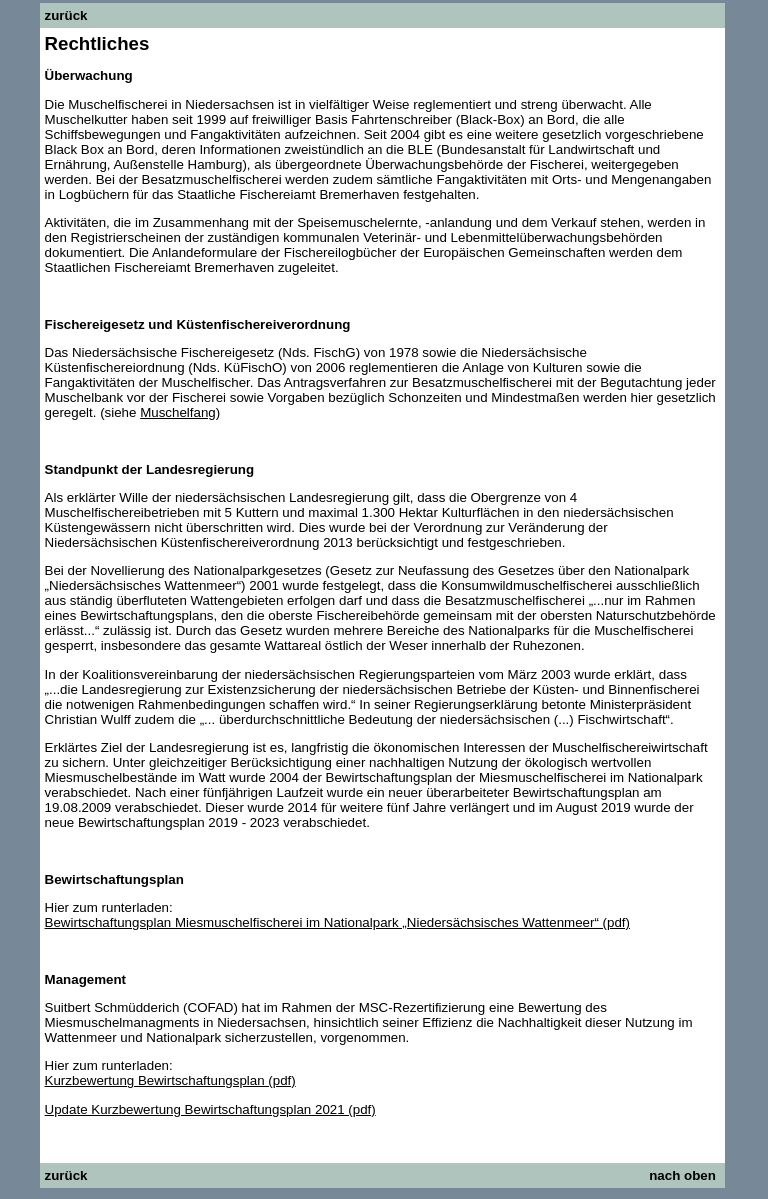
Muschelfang (178, 412)
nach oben (682, 1175)
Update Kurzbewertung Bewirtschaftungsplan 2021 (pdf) (210, 1109)
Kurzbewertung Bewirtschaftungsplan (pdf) (170, 1080)
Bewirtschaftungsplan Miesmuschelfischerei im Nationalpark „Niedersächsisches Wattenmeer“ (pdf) (337, 922)
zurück (66, 15)
